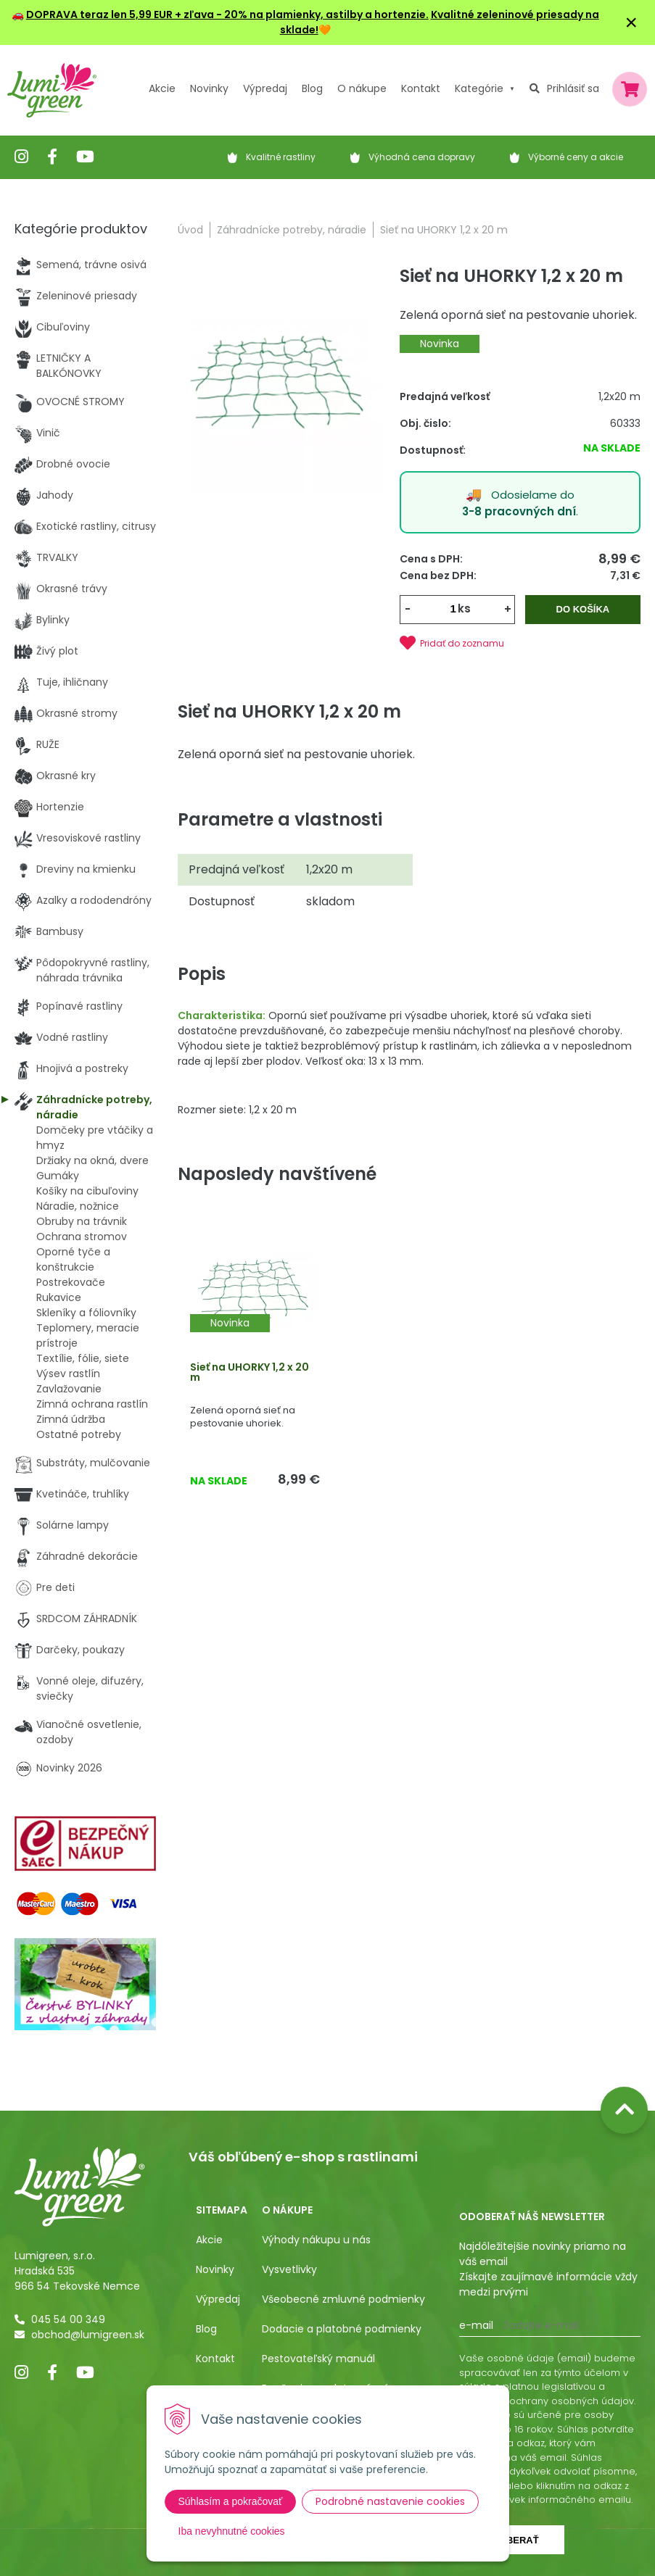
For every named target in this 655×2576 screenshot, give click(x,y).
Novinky (209, 88)
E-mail (476, 2325)
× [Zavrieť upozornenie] (631, 22)
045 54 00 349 (68, 2319)
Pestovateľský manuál (318, 2358)
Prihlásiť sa (573, 88)
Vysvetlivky (289, 2269)
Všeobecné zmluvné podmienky (343, 2299)
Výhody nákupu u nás (316, 2239)
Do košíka (583, 609)
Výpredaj (265, 88)
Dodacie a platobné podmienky (341, 2329)
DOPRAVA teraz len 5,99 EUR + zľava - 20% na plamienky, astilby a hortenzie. (227, 14)
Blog (206, 2329)
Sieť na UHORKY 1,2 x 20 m (249, 1372)
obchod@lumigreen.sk (87, 2334)
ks (464, 608)
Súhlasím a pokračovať (230, 2501)
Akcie (162, 88)
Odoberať (511, 2540)
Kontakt (215, 2358)
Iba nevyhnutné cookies (231, 2531)
